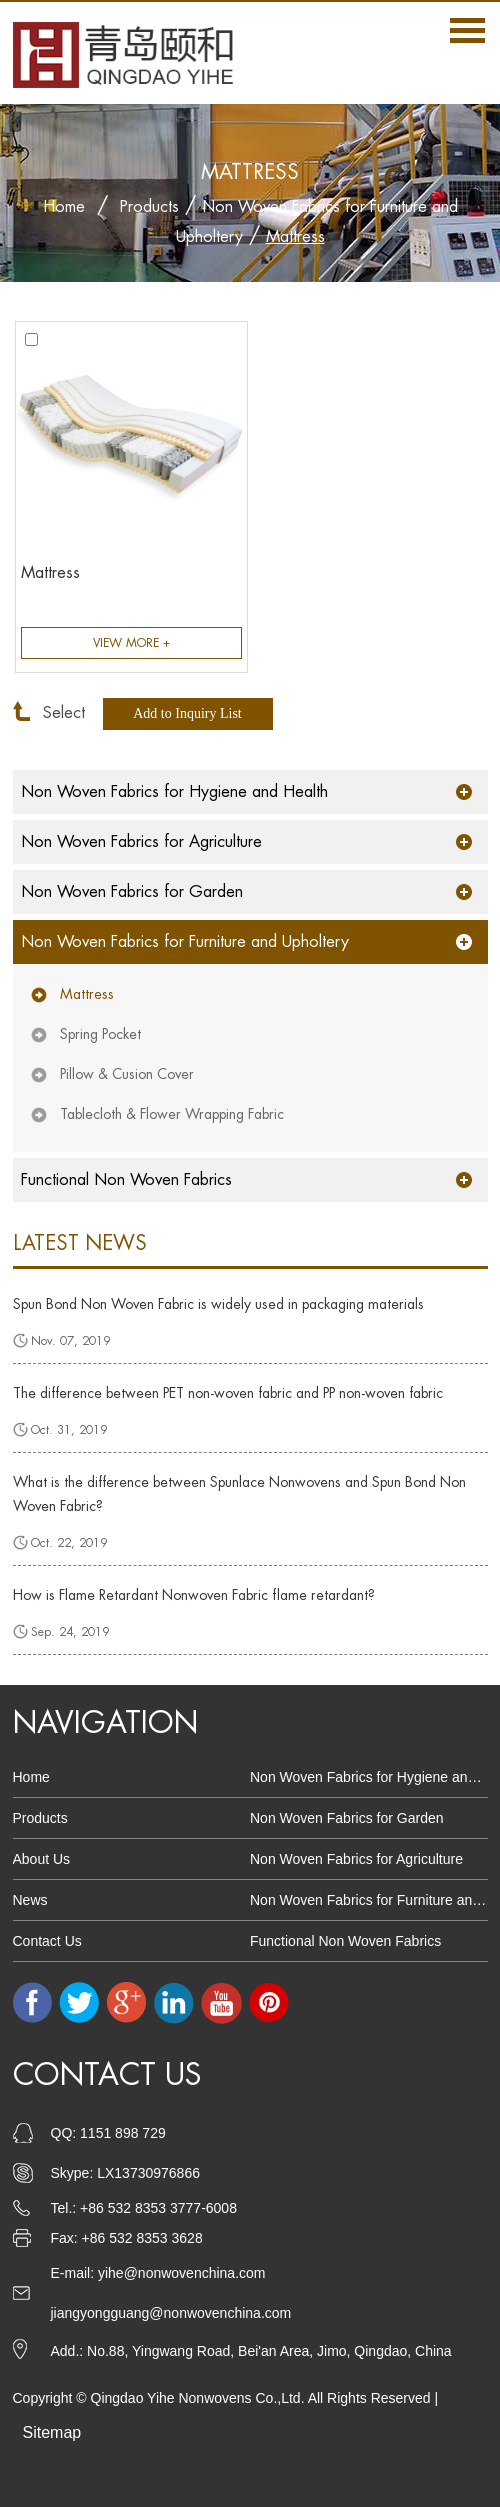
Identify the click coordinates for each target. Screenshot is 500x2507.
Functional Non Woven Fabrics (126, 1180)
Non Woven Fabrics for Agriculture (141, 842)
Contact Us (47, 1941)
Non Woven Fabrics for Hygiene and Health (174, 792)
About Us (42, 1859)
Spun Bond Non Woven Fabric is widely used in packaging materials (218, 1304)
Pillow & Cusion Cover (127, 1074)
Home (64, 207)
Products (149, 207)
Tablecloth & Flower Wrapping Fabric (172, 1114)
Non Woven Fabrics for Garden (132, 892)
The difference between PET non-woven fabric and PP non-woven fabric (228, 1393)
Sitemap (52, 2432)
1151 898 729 (123, 2133)
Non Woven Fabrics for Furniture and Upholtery (185, 942)
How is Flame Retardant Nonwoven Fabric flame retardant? (194, 1595)
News (30, 1900)
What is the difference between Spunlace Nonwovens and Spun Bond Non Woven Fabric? (239, 1494)
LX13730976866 (148, 2173)
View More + (131, 643)
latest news (80, 1243)
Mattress (295, 237)
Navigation (105, 1723)
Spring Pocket (100, 1034)
